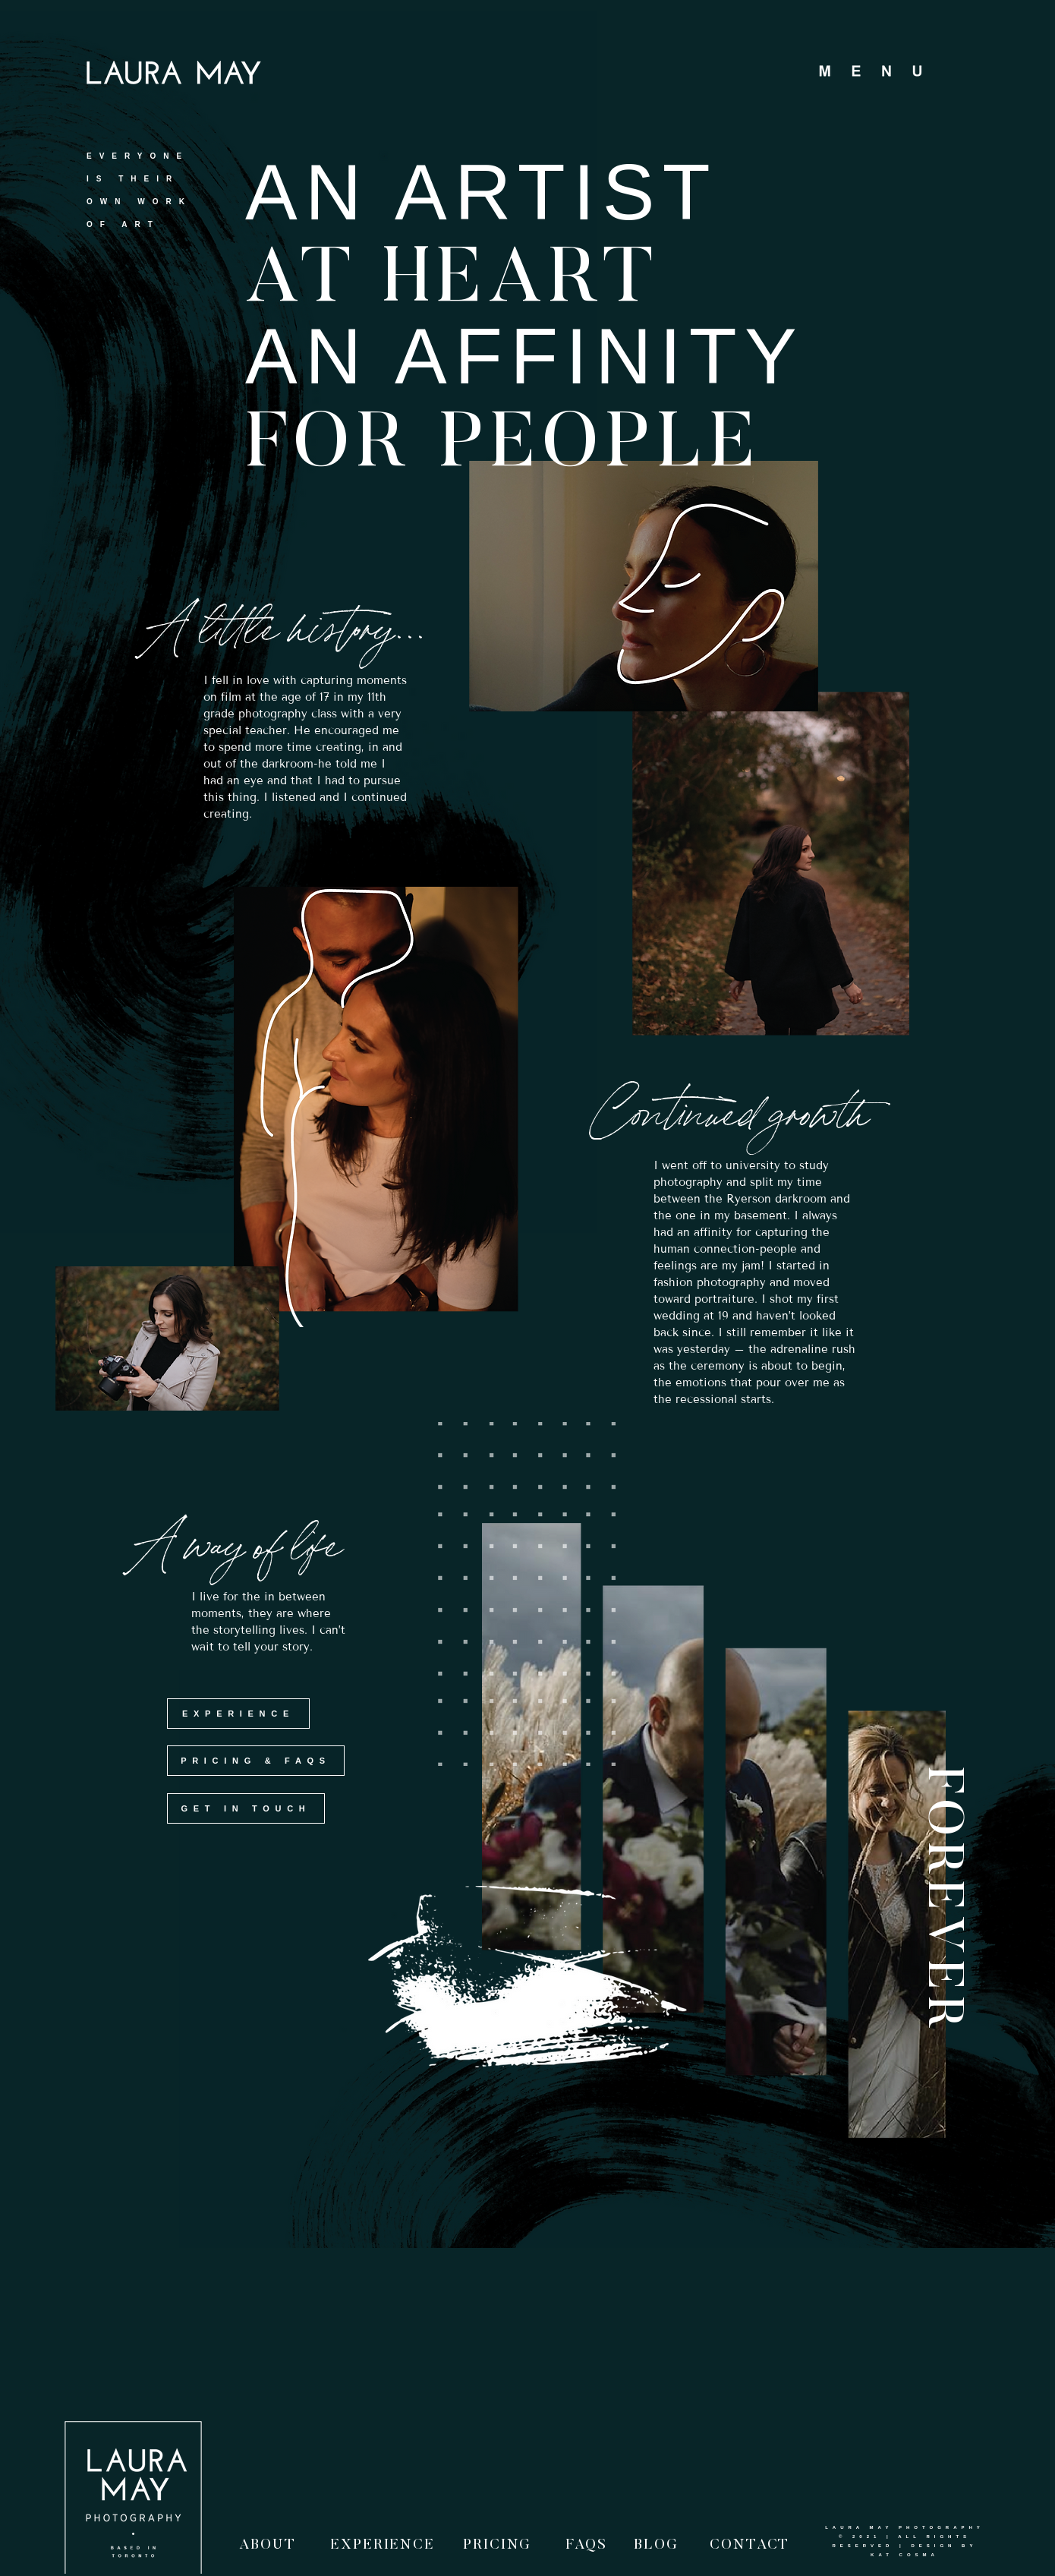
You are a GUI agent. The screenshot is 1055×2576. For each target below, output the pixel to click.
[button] (882, 72)
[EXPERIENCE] (238, 1713)
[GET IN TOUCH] (246, 1808)
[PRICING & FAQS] (256, 1760)
